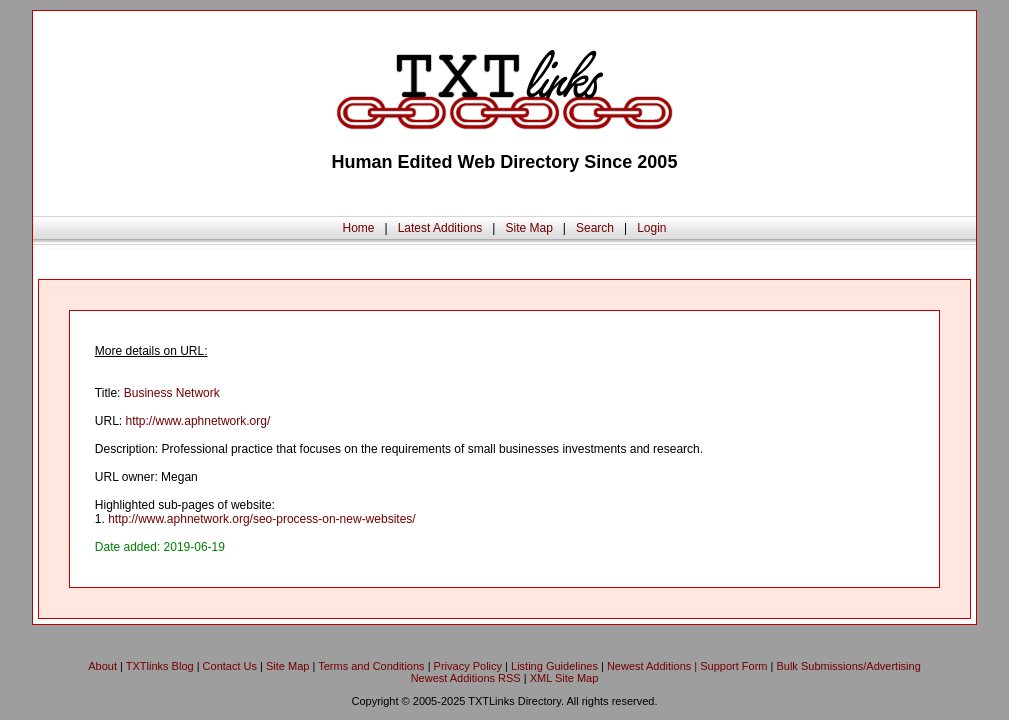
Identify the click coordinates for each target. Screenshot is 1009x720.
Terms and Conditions (371, 666)
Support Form (733, 666)
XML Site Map (564, 678)
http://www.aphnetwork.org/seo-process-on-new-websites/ (261, 519)
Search (595, 228)
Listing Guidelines (554, 666)
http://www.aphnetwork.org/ (198, 421)
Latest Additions (440, 228)
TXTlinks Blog (160, 666)
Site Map (528, 228)
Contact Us (230, 666)
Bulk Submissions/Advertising (848, 666)
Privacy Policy (468, 666)
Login (651, 228)
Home (358, 228)
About (102, 666)
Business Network (172, 393)
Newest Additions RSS (466, 678)
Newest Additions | (653, 666)
